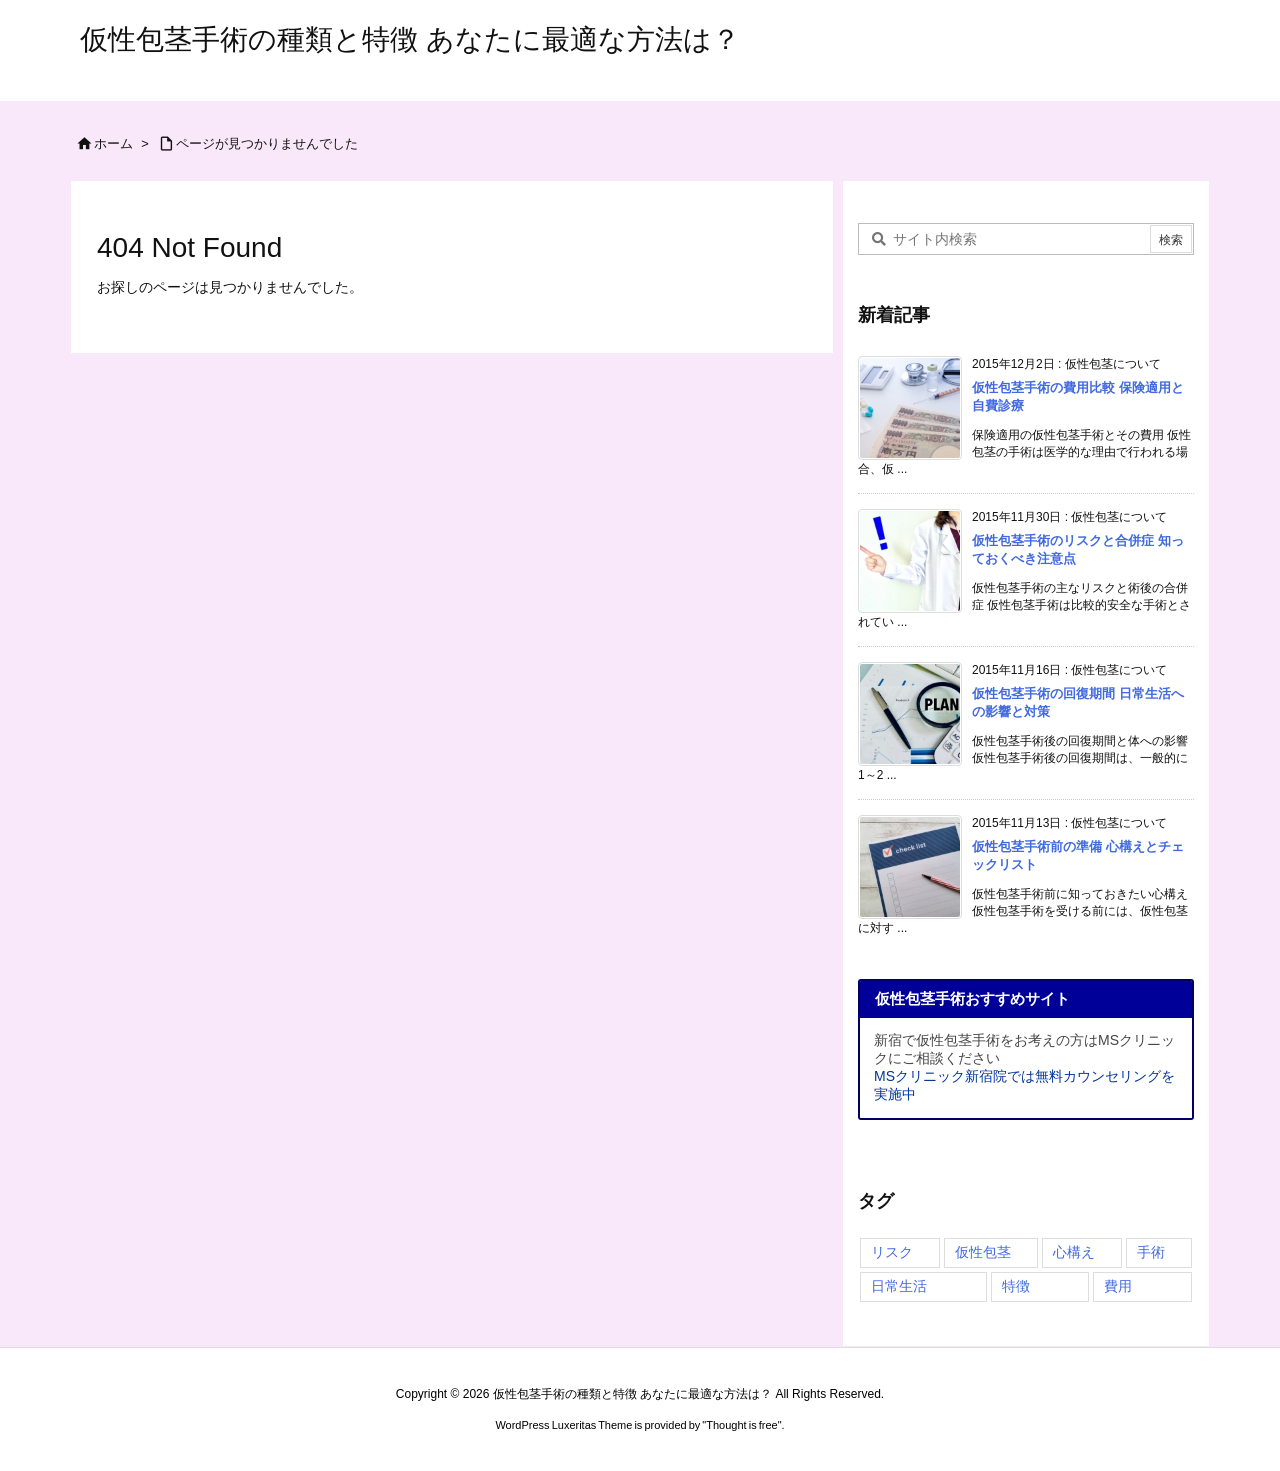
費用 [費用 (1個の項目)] (1118, 1286)
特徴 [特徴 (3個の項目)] (1016, 1286)
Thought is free (741, 1425)
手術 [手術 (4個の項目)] (1151, 1252)
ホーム (113, 143)
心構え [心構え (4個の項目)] (1074, 1252)
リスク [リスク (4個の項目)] (892, 1252)
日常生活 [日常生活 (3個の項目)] (899, 1286)
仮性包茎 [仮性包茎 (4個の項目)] (983, 1252)
